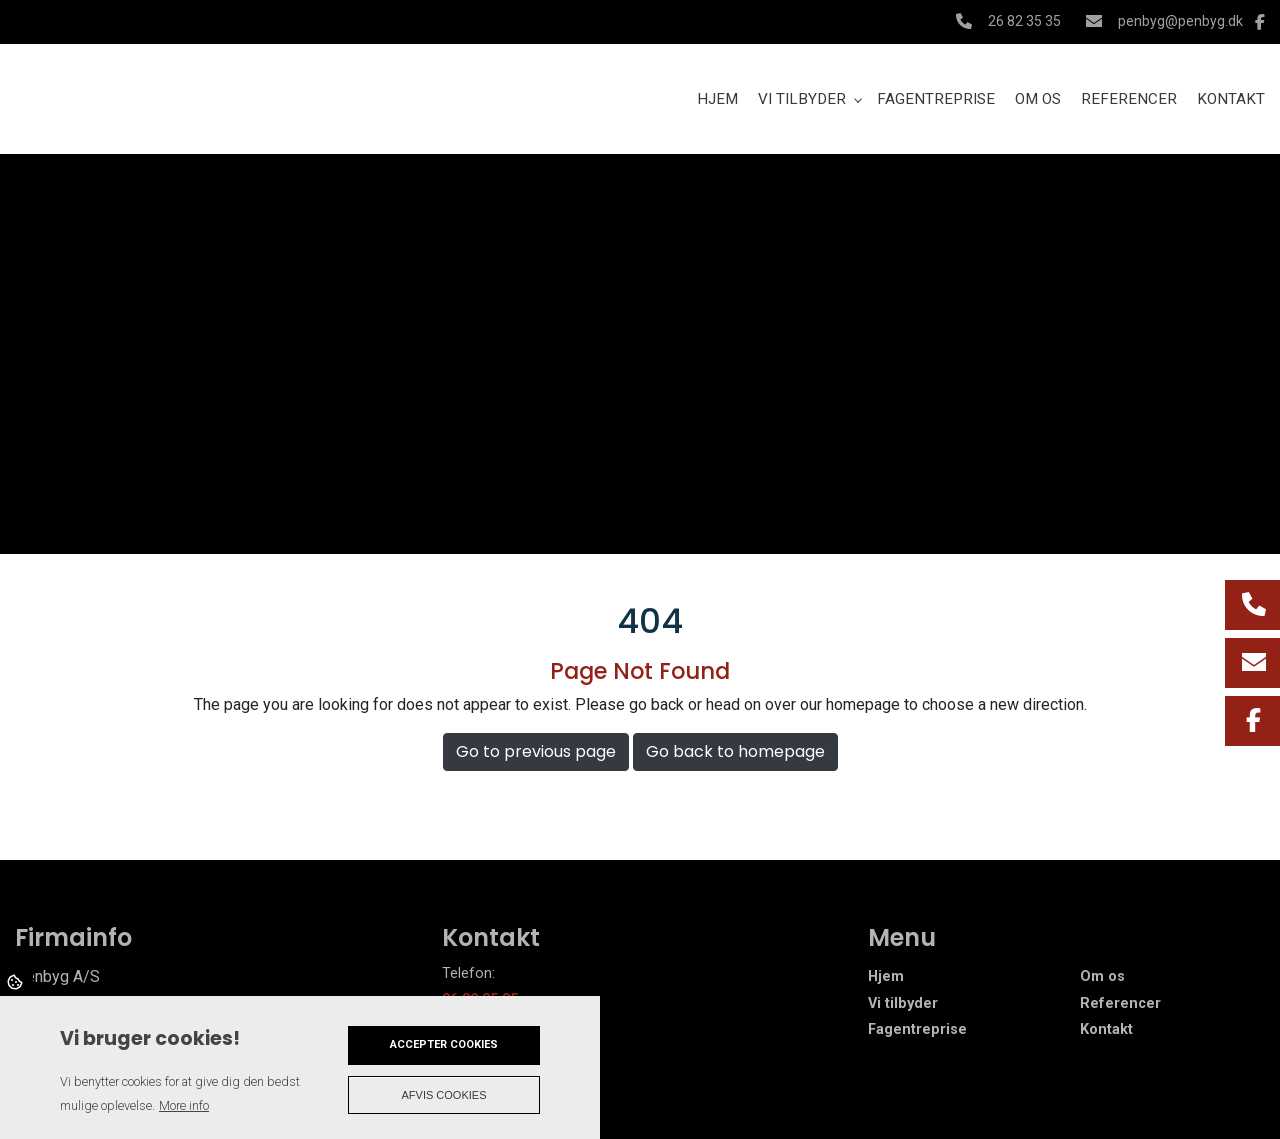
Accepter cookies (444, 1044)
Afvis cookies (444, 1095)
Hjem (886, 977)
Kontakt (1106, 1030)
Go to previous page (536, 751)
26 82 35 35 (1024, 21)
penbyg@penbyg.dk (1180, 21)
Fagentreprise (917, 1030)
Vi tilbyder (903, 1004)
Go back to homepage (735, 751)
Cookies (16, 981)
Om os (1102, 977)
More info (184, 1105)
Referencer (1120, 1004)
